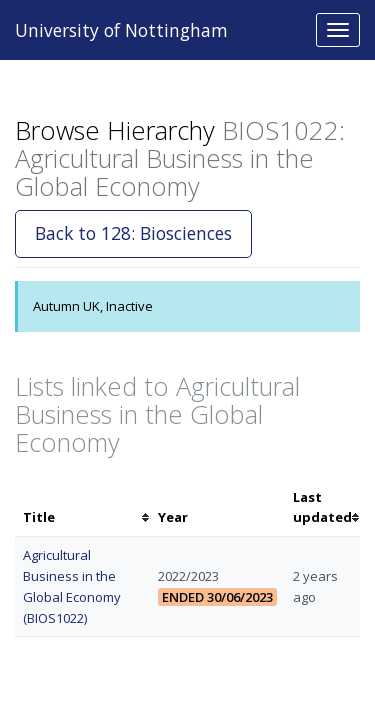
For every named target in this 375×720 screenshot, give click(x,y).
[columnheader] (82, 508)
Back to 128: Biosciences (133, 233)
